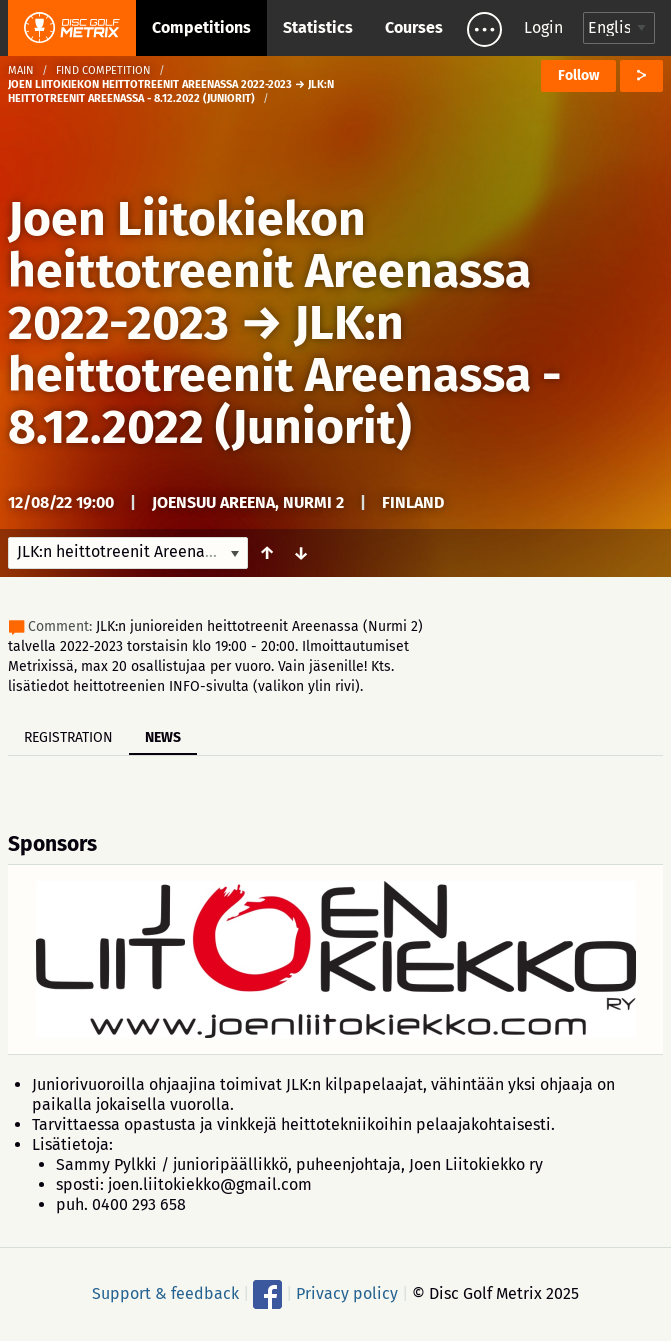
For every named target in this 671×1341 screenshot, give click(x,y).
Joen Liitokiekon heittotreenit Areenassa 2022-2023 (269, 271)
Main (21, 70)
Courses (414, 27)
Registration (68, 737)
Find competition (103, 70)
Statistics (318, 27)
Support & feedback (165, 1293)
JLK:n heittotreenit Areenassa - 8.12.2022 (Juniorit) (285, 375)
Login (543, 27)
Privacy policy (347, 1293)
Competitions (201, 27)
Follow (578, 75)
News (163, 737)
